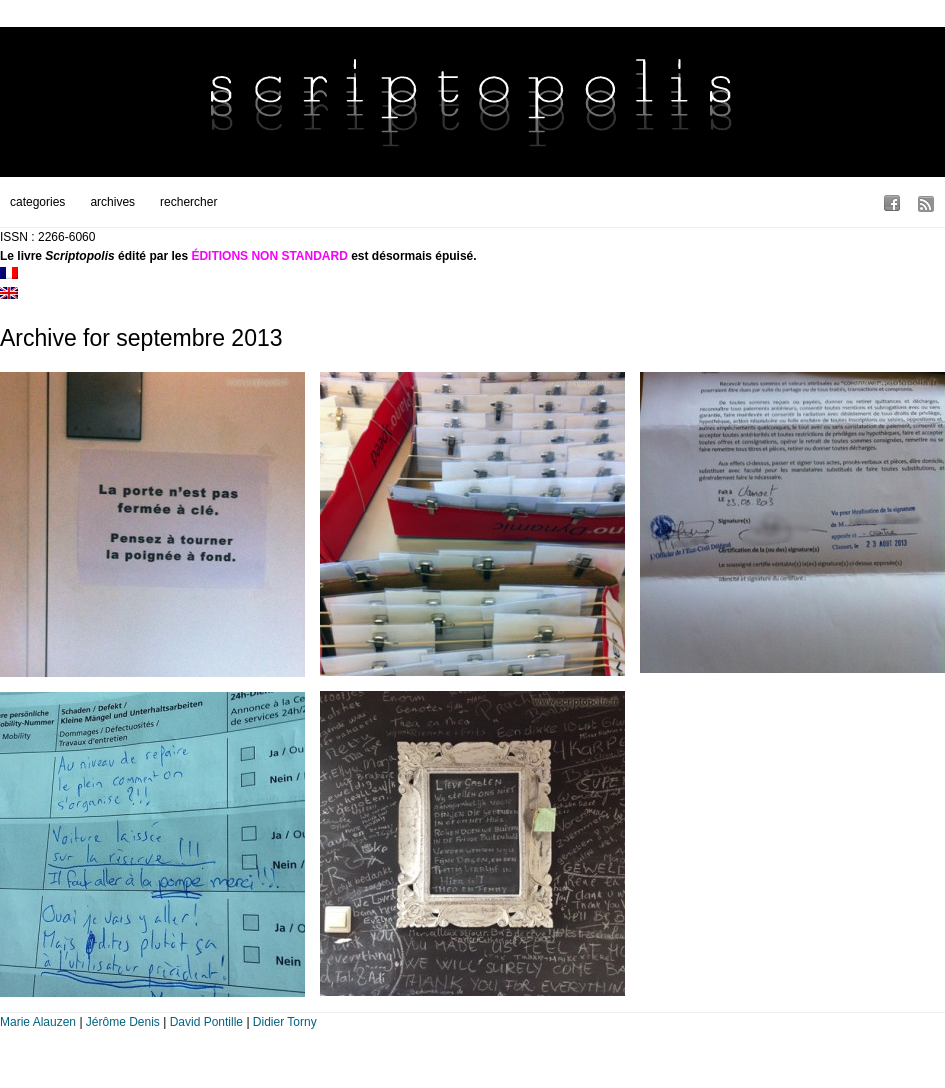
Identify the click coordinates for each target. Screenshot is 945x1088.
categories (37, 202)
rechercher (188, 202)
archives (112, 202)
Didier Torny (285, 1022)
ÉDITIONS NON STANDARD (269, 256)
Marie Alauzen (38, 1022)
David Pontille (206, 1022)
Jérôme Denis (123, 1022)
